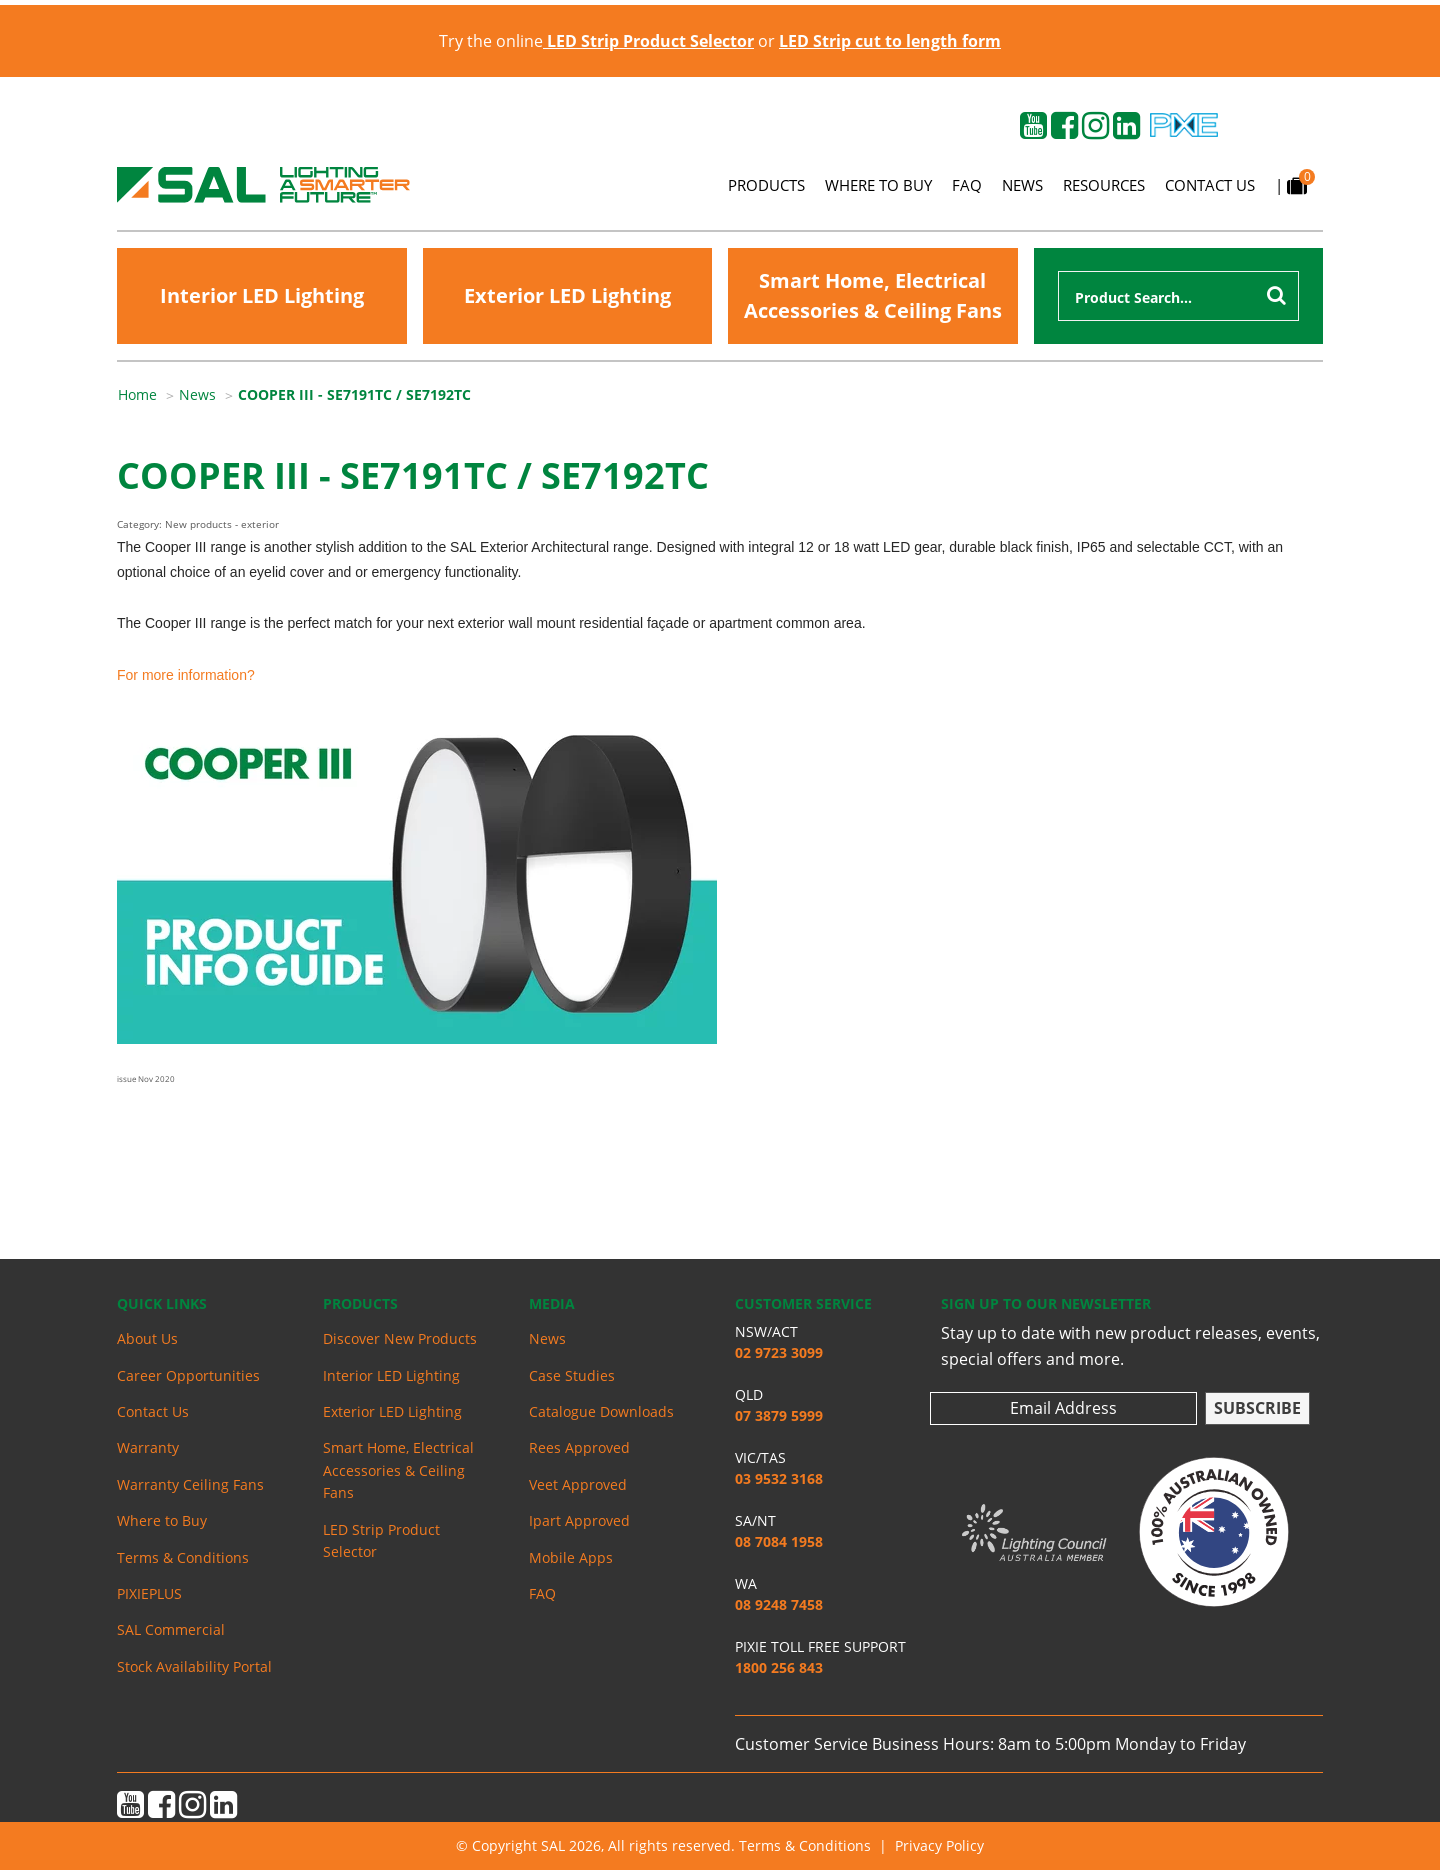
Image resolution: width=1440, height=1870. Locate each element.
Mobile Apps (571, 1557)
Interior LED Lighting (262, 295)
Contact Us (1210, 185)
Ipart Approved (579, 1520)
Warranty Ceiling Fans (190, 1484)
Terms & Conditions (183, 1557)
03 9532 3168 (779, 1478)
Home (137, 394)
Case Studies (572, 1375)
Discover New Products (400, 1338)
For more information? (186, 675)
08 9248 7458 (779, 1604)
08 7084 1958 (779, 1541)
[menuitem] (148, 395)
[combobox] (1179, 296)
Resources (1104, 185)
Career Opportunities (188, 1375)
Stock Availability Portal (194, 1666)
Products (766, 185)
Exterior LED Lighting (567, 295)
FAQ (967, 185)
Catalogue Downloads (601, 1411)
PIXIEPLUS (149, 1593)
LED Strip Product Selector (381, 1540)
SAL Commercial (171, 1629)
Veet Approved (578, 1484)
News (1022, 185)
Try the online (596, 41)
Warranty (148, 1447)
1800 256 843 (779, 1667)
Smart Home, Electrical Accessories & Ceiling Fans (873, 295)
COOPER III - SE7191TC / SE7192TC (354, 394)
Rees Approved (579, 1447)
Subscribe (1257, 1408)
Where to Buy (878, 185)
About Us (147, 1338)
